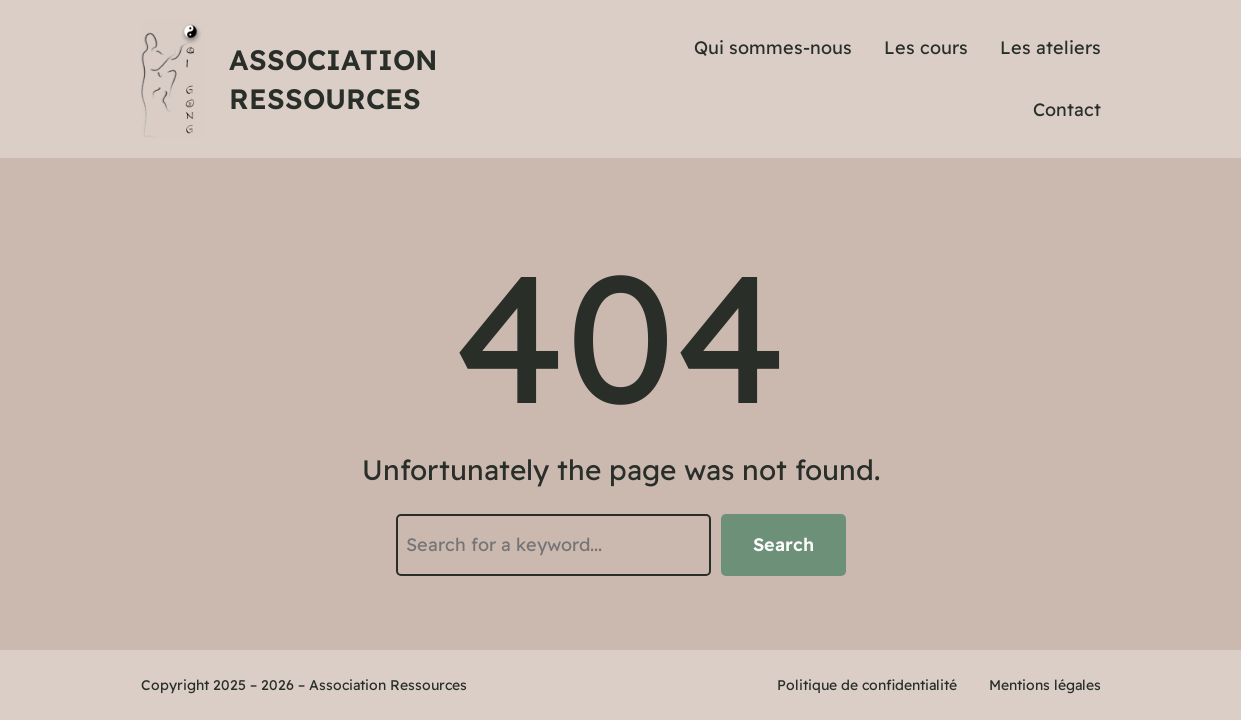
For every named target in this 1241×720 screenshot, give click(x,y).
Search (783, 544)
